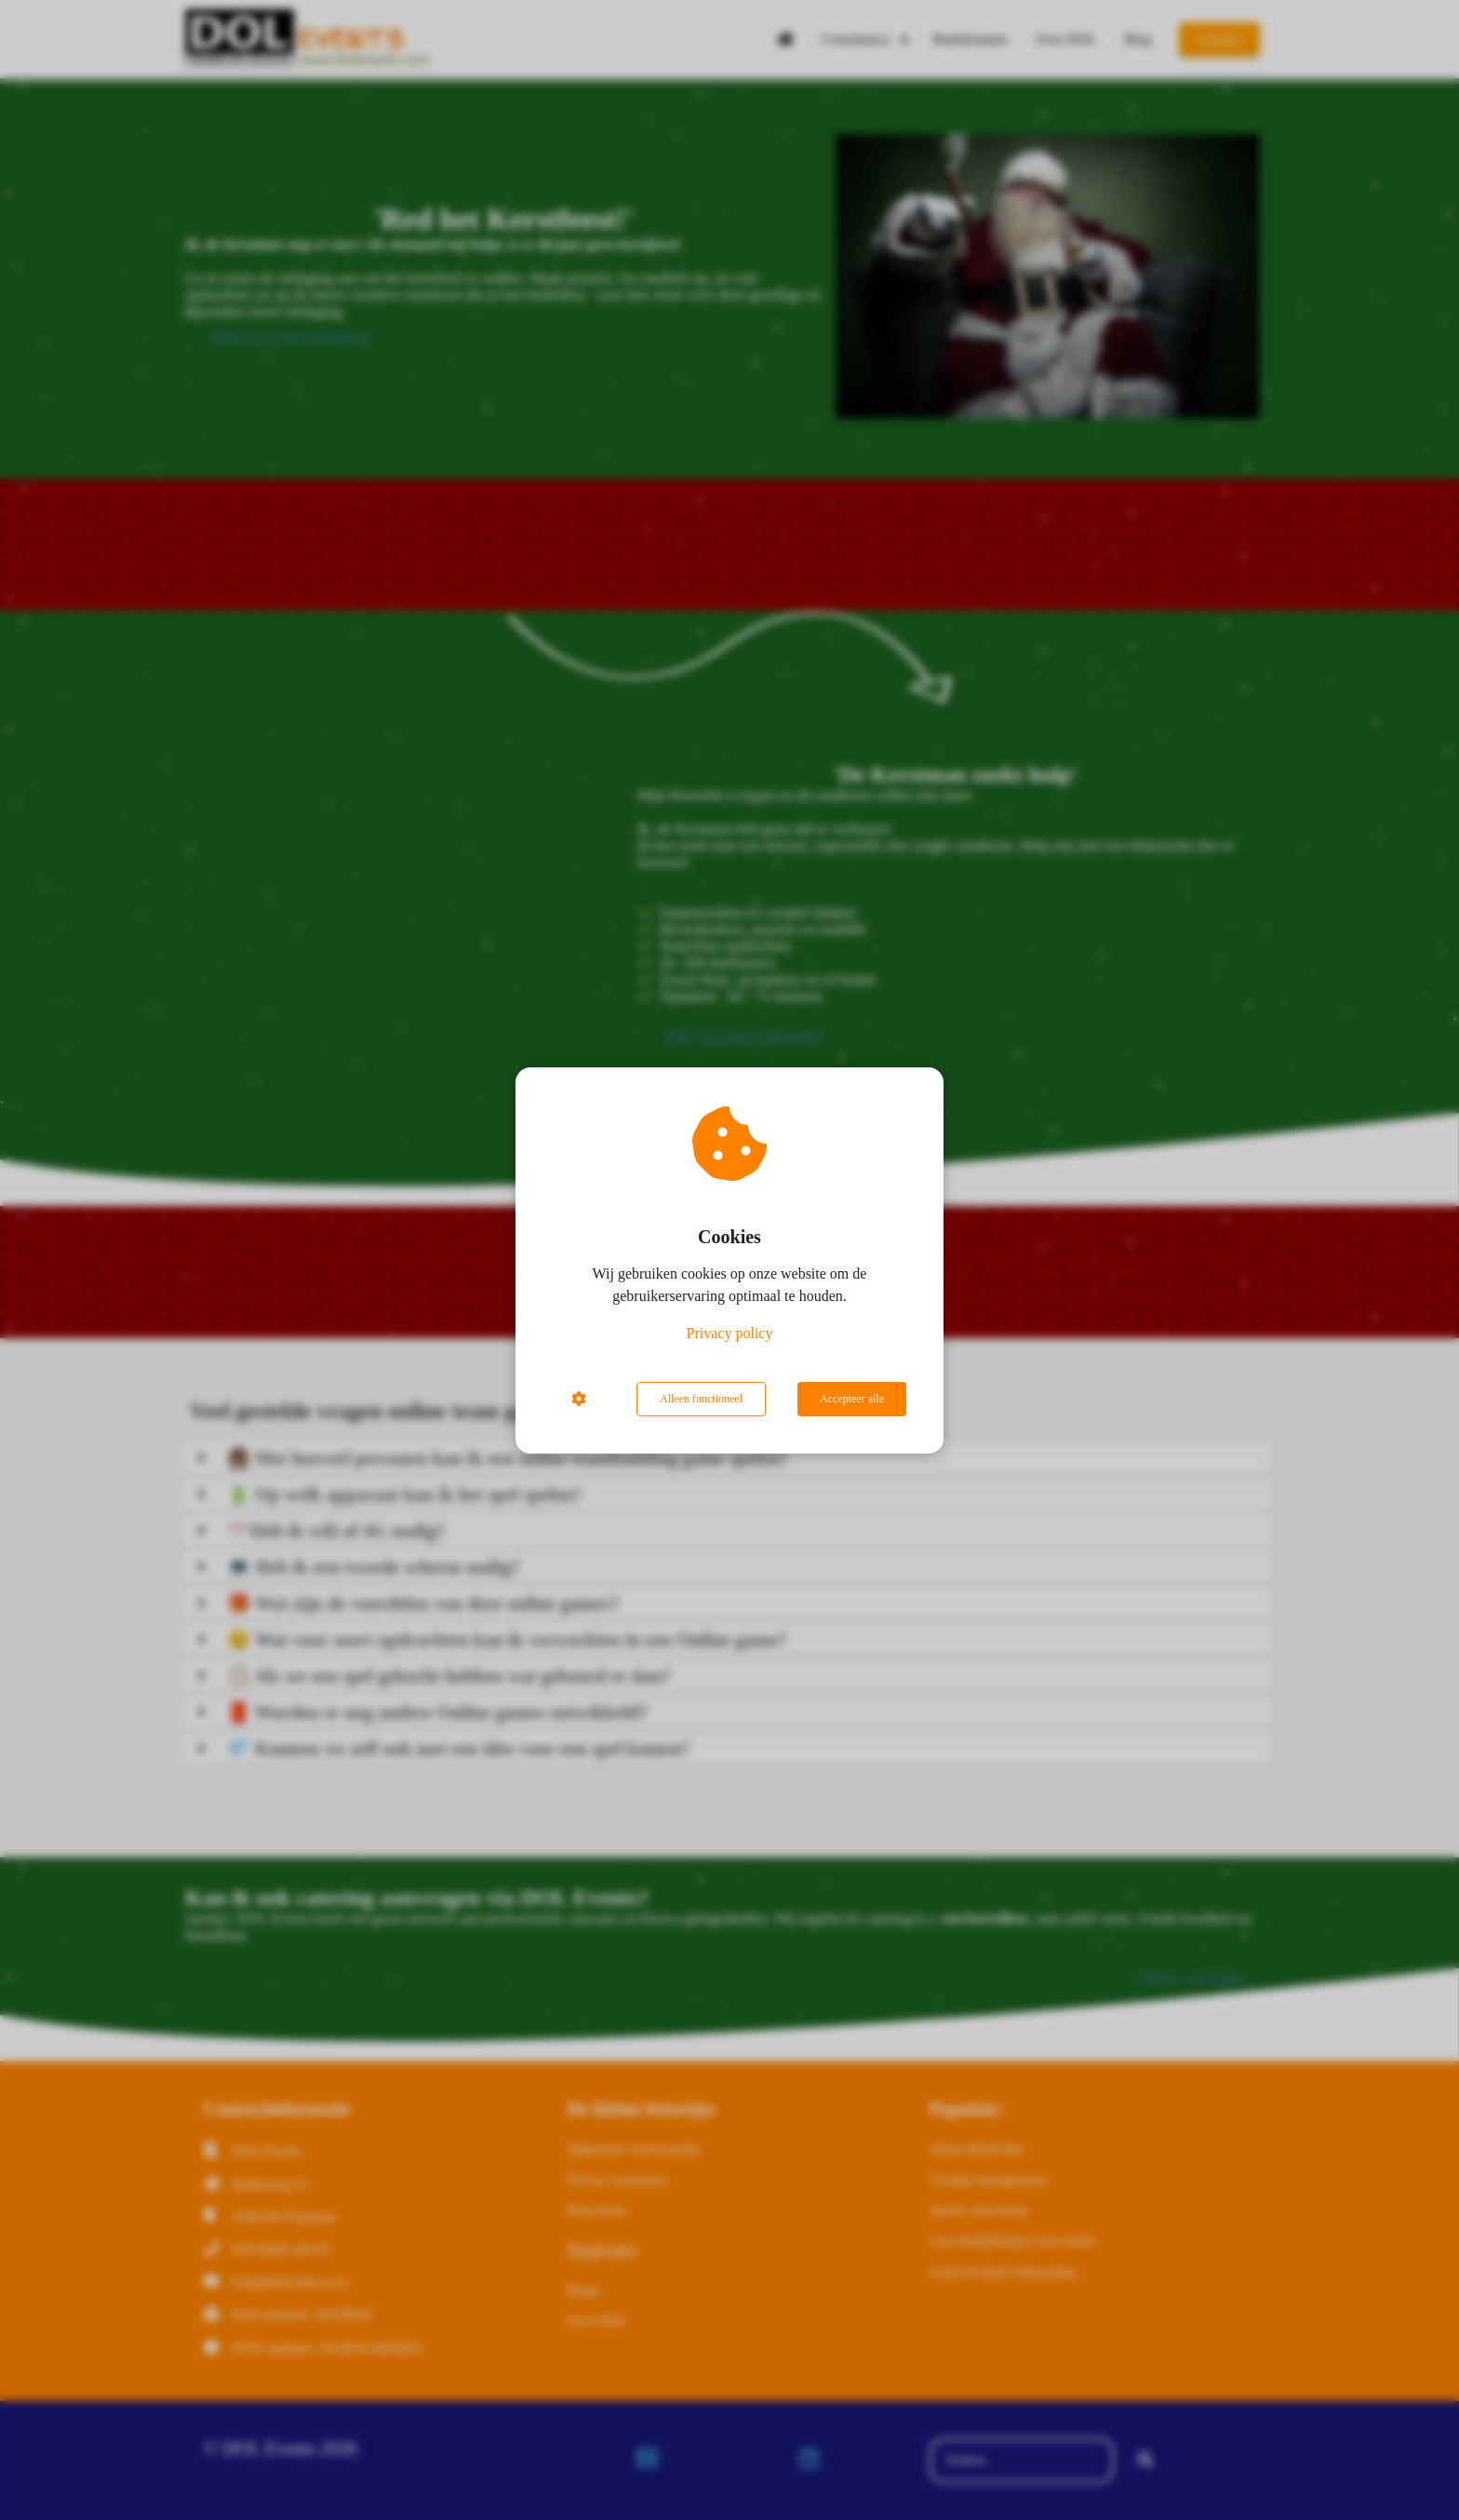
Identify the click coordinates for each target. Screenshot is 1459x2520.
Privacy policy (730, 1333)
